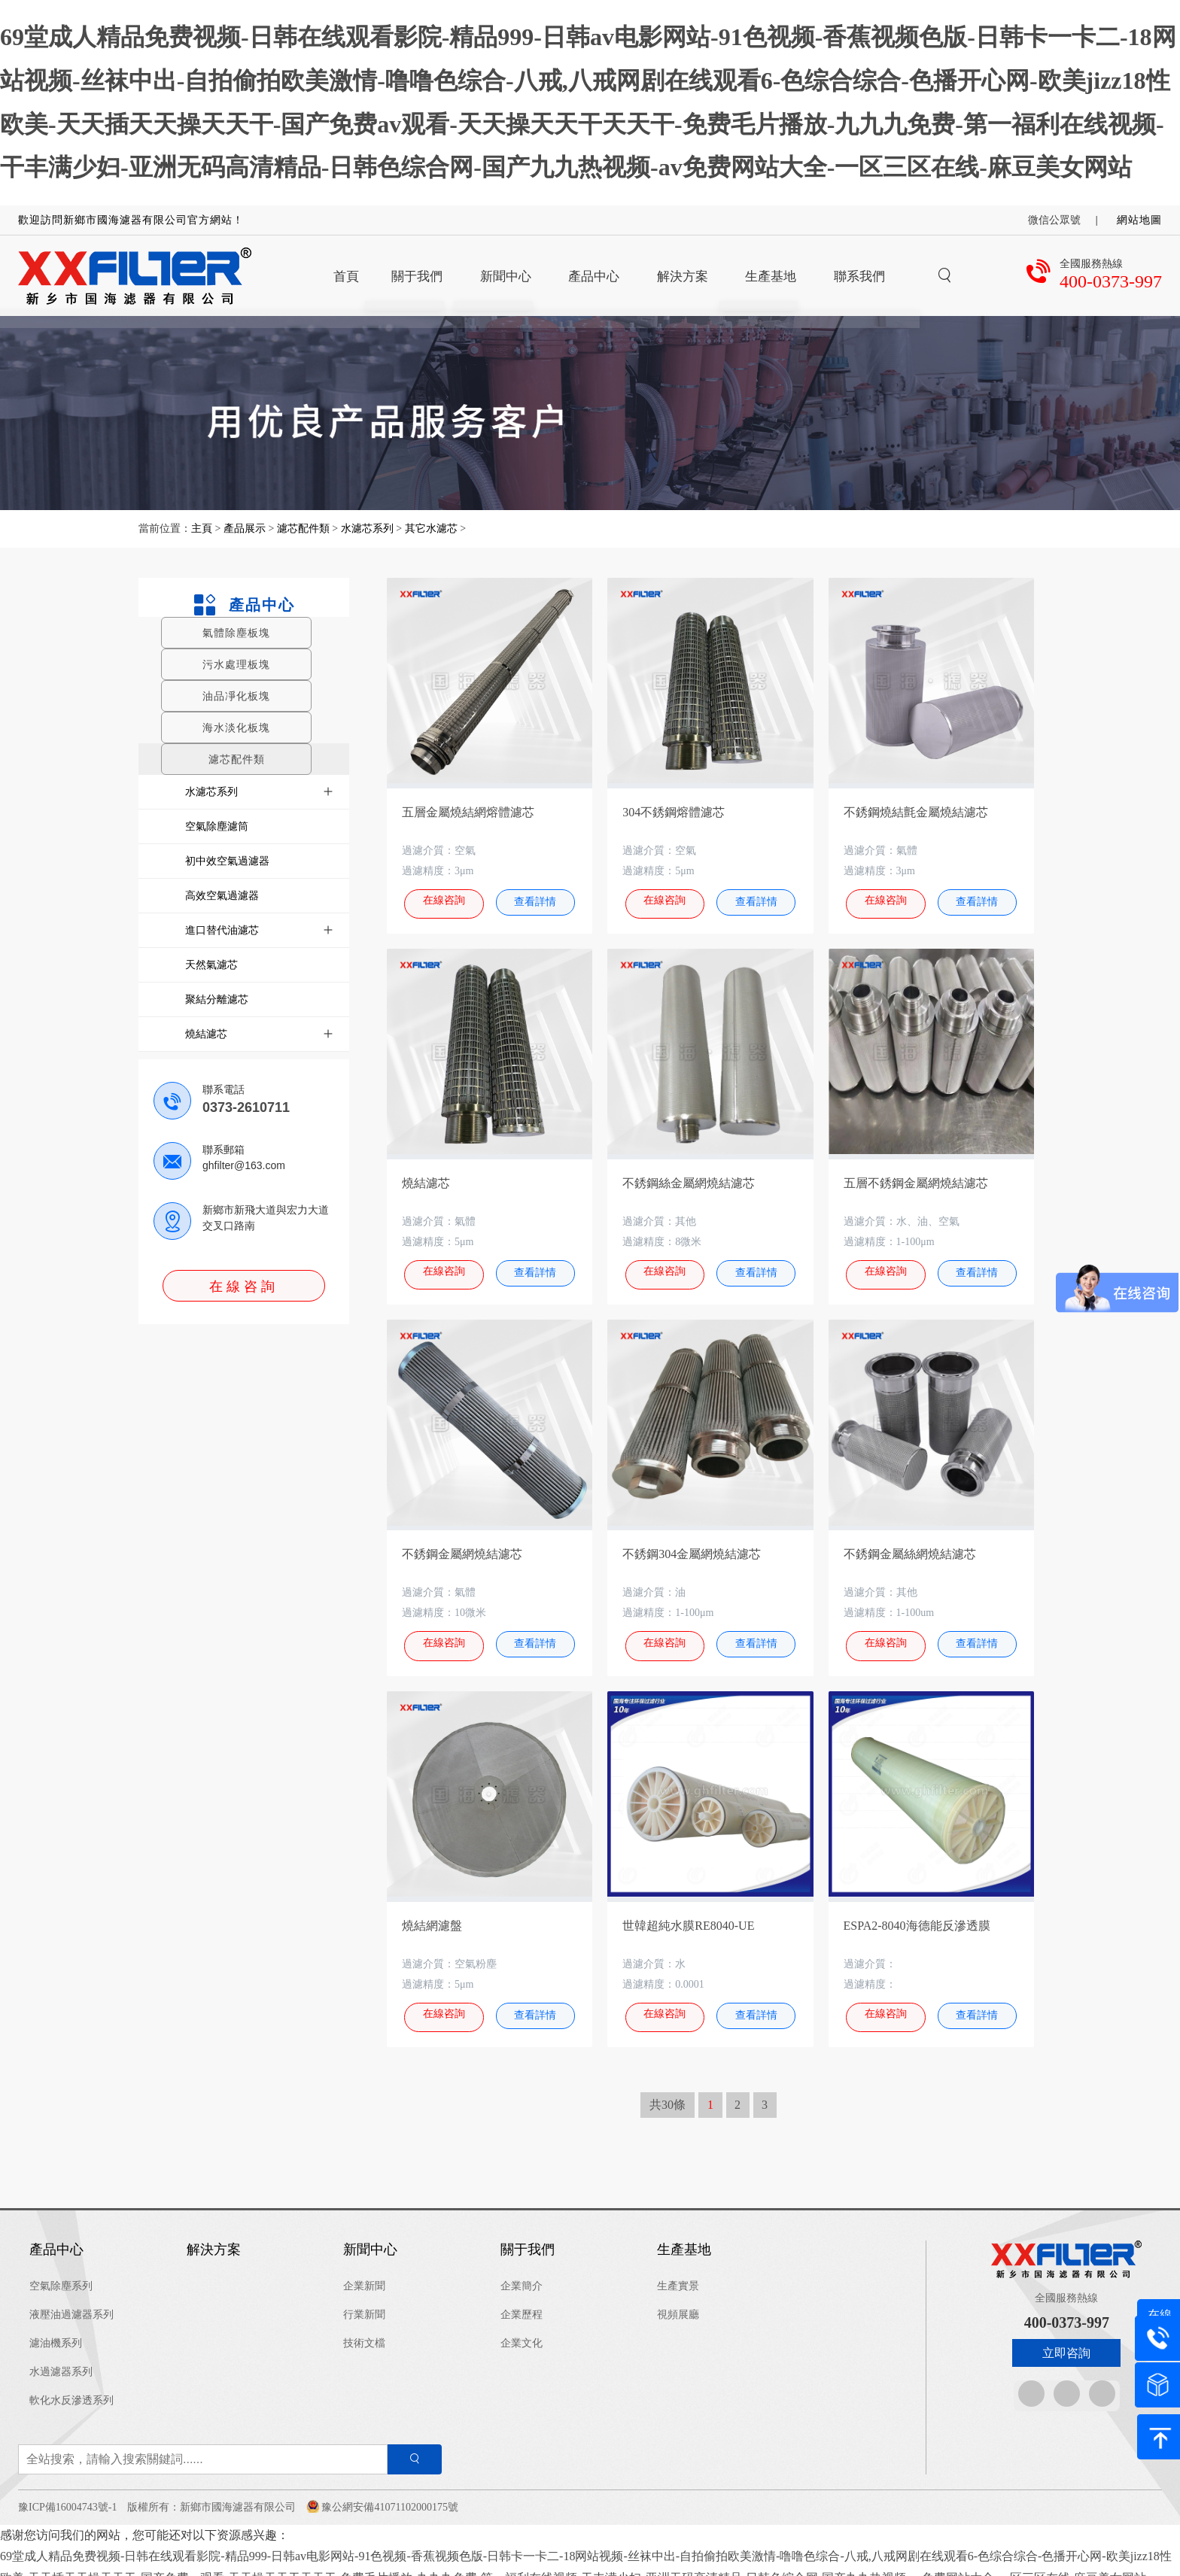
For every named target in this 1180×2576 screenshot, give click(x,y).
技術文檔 (364, 2329)
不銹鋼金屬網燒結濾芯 (462, 1548)
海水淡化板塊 (236, 727)
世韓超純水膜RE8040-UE (688, 1915)
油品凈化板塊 (236, 696)
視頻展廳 (678, 2301)
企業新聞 (364, 2272)
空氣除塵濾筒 (216, 826)
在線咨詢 (243, 1286)
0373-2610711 (246, 1107)
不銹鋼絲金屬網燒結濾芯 (688, 1180)
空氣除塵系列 (61, 2272)
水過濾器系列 (61, 2358)
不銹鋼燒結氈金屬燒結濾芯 (916, 812)
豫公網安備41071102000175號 (389, 2494)
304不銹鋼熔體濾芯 (673, 812)
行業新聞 (364, 2301)
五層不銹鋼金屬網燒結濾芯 (916, 1180)
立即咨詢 (1066, 2340)
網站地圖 (1139, 220)
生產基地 (684, 2236)
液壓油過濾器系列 (71, 2301)
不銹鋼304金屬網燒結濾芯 (691, 1548)
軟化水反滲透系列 (71, 2386)
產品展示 (245, 528)
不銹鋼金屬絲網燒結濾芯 (910, 1548)
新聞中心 (370, 2236)
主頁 (203, 528)
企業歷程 (521, 2301)
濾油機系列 (55, 2329)
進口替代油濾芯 (222, 930)
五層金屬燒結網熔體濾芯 (468, 812)
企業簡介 (521, 2272)
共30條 (667, 2091)
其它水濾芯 (431, 528)
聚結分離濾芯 (216, 999)
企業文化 (521, 2329)
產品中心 (243, 605)
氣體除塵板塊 (236, 633)
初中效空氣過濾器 (227, 861)
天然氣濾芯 (211, 964)
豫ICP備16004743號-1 (67, 2494)
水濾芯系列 (367, 528)
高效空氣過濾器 (222, 895)
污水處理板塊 (236, 664)
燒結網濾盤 (432, 1915)
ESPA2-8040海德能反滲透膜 (917, 1915)
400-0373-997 (1111, 281)
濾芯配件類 (303, 528)
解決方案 (214, 2236)
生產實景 (678, 2272)
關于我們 (527, 2236)
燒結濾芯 (206, 1034)
